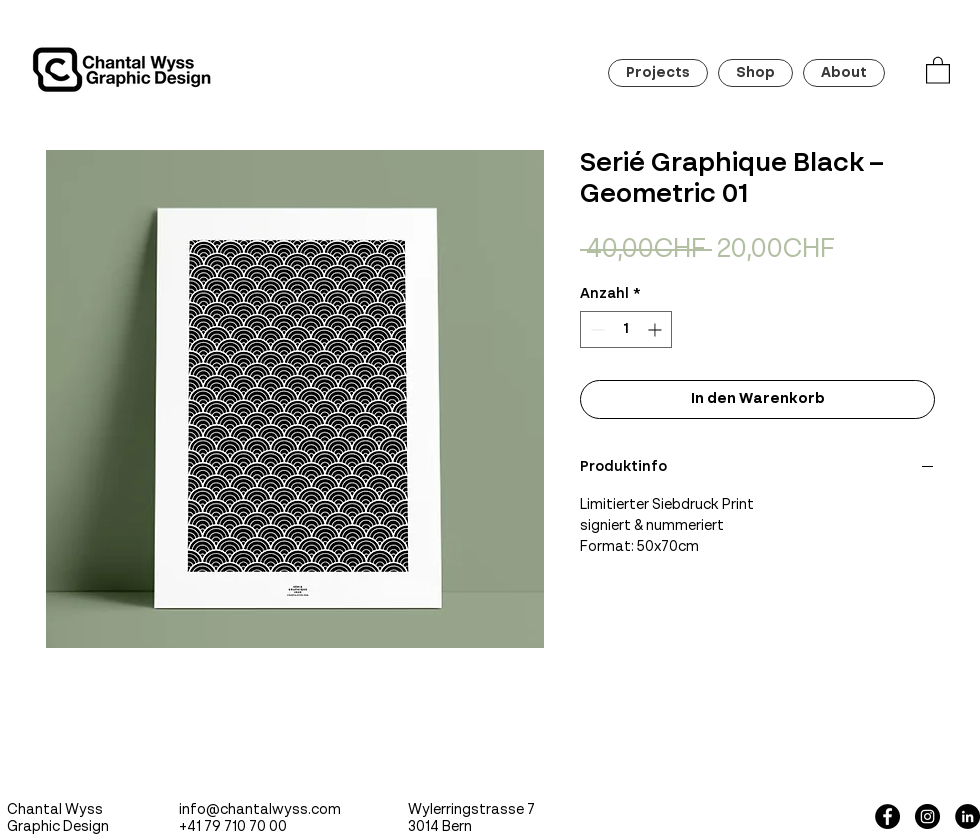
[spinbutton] (626, 329)
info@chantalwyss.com (260, 810)
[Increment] (656, 329)
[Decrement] (595, 329)
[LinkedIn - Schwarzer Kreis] (967, 816)
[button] (938, 69)
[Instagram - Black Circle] (927, 816)
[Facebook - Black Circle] (887, 816)
